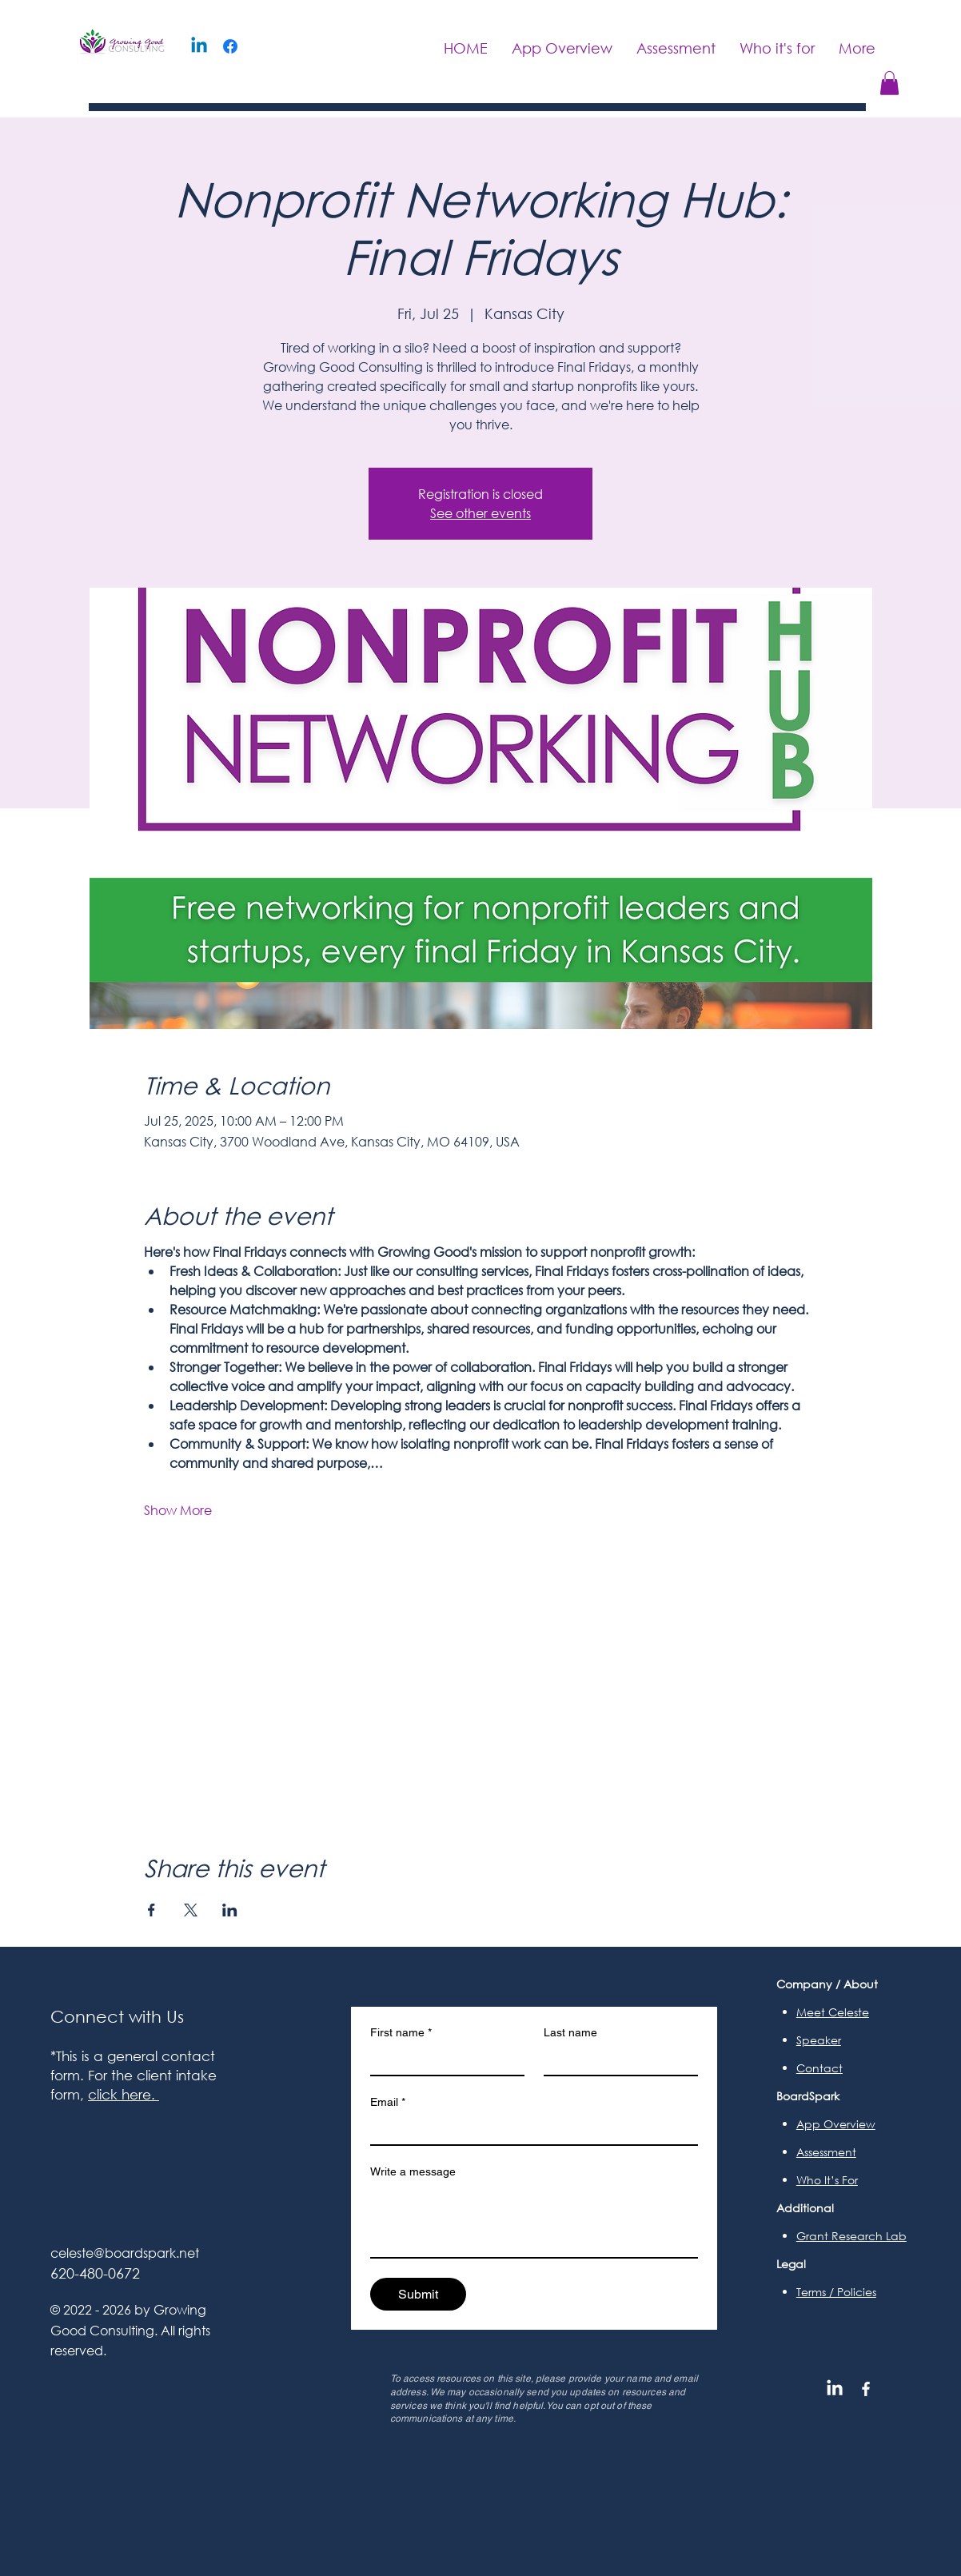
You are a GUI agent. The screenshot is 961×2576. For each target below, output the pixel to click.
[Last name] (616, 2060)
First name (401, 2033)
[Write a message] (534, 2221)
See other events (480, 512)
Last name (570, 2032)
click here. (123, 2094)
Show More (178, 1509)
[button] (889, 83)
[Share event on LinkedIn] (229, 1910)
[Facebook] (230, 46)
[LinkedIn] (834, 2389)
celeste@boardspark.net (124, 2252)
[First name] (442, 2060)
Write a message (413, 2171)
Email (387, 2102)
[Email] (529, 2129)
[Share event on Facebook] (151, 1910)
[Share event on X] (190, 1910)
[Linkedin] (199, 46)
